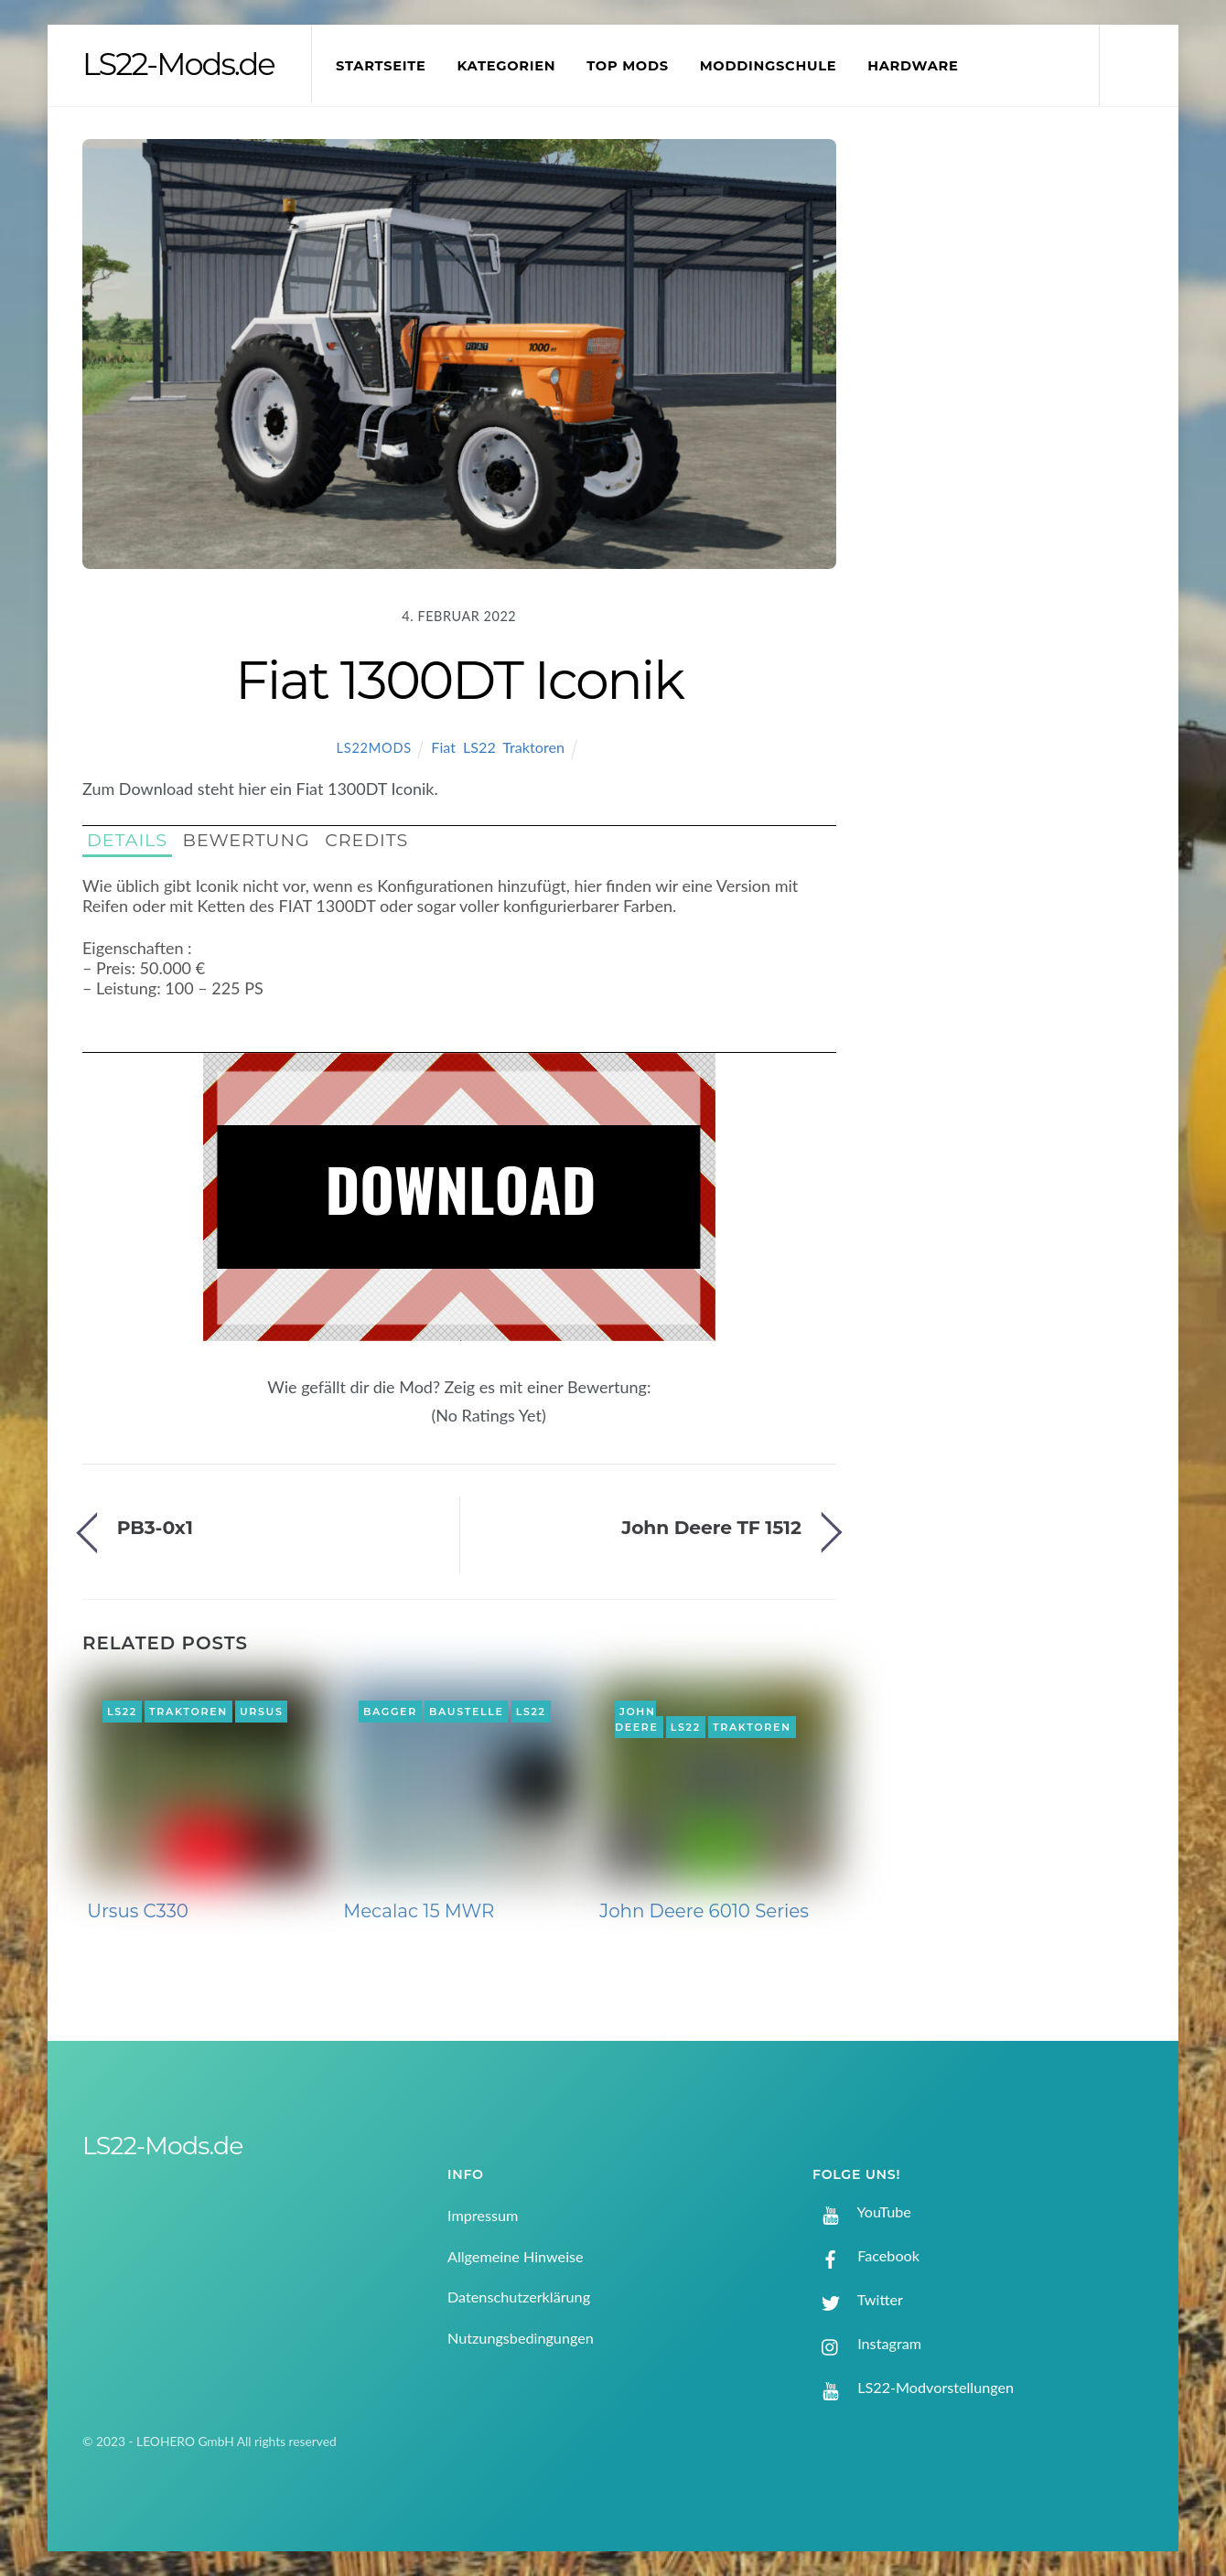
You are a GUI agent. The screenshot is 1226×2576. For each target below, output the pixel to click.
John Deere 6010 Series (704, 1911)
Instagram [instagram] (866, 2343)
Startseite (381, 66)
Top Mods (627, 66)
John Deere (637, 1719)
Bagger (390, 1711)
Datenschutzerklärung (518, 2296)
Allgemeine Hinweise (515, 2256)
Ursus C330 (137, 1911)
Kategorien (506, 66)
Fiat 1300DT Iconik (459, 680)
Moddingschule (768, 66)
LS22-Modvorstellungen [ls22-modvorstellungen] (913, 2387)
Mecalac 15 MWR (418, 1911)
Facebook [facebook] (866, 2255)
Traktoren (533, 747)
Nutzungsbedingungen (520, 2337)
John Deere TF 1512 (711, 1527)
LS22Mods (374, 748)
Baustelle (466, 1711)
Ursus (262, 1711)
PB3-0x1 (155, 1527)
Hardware (912, 66)
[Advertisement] (1016, 442)
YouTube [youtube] (861, 2211)
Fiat (443, 747)
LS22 (479, 747)
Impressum (482, 2215)
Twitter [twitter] (857, 2299)
